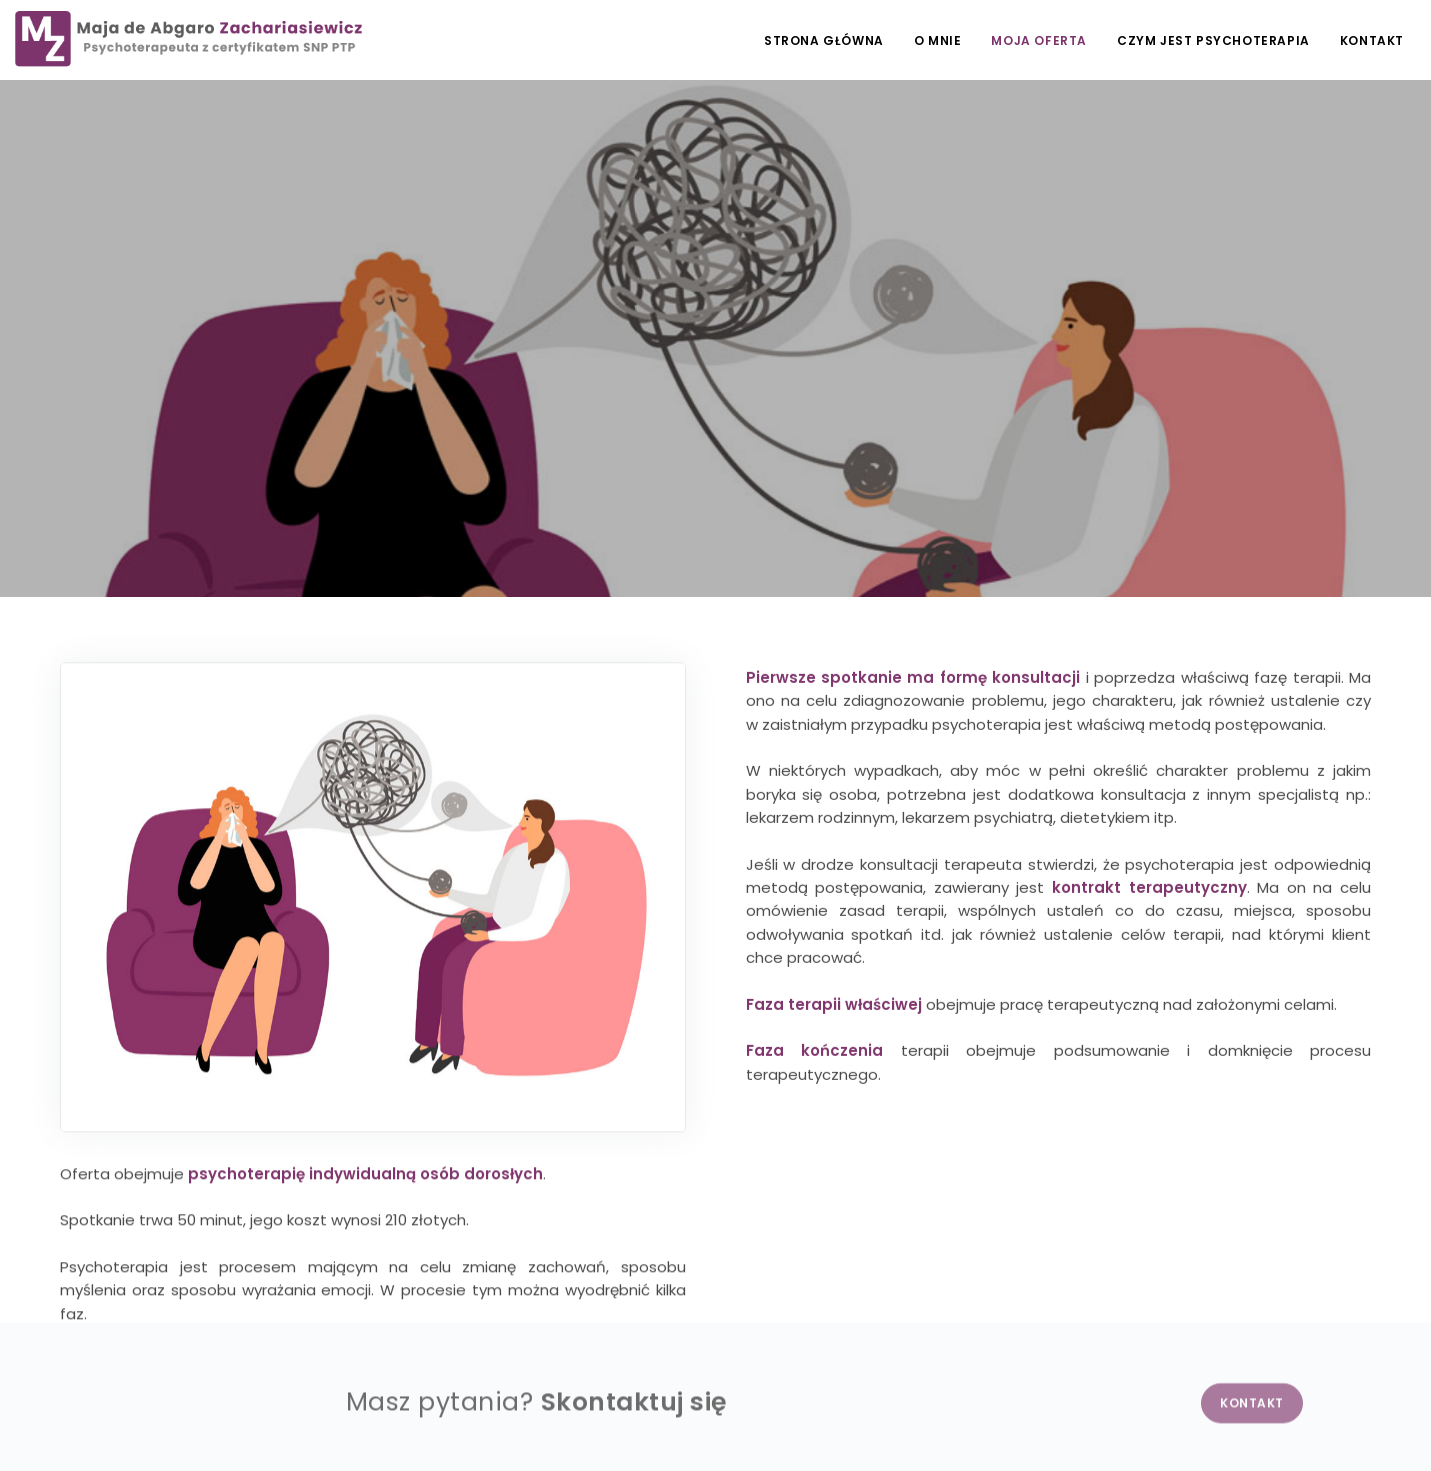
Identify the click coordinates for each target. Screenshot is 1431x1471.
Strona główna (824, 40)
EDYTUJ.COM (1305, 1424)
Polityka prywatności (81, 1424)
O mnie (938, 40)
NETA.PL (1392, 1424)
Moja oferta (1039, 40)
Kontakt (1372, 40)
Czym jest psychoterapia (1213, 40)
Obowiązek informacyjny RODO (262, 1424)
